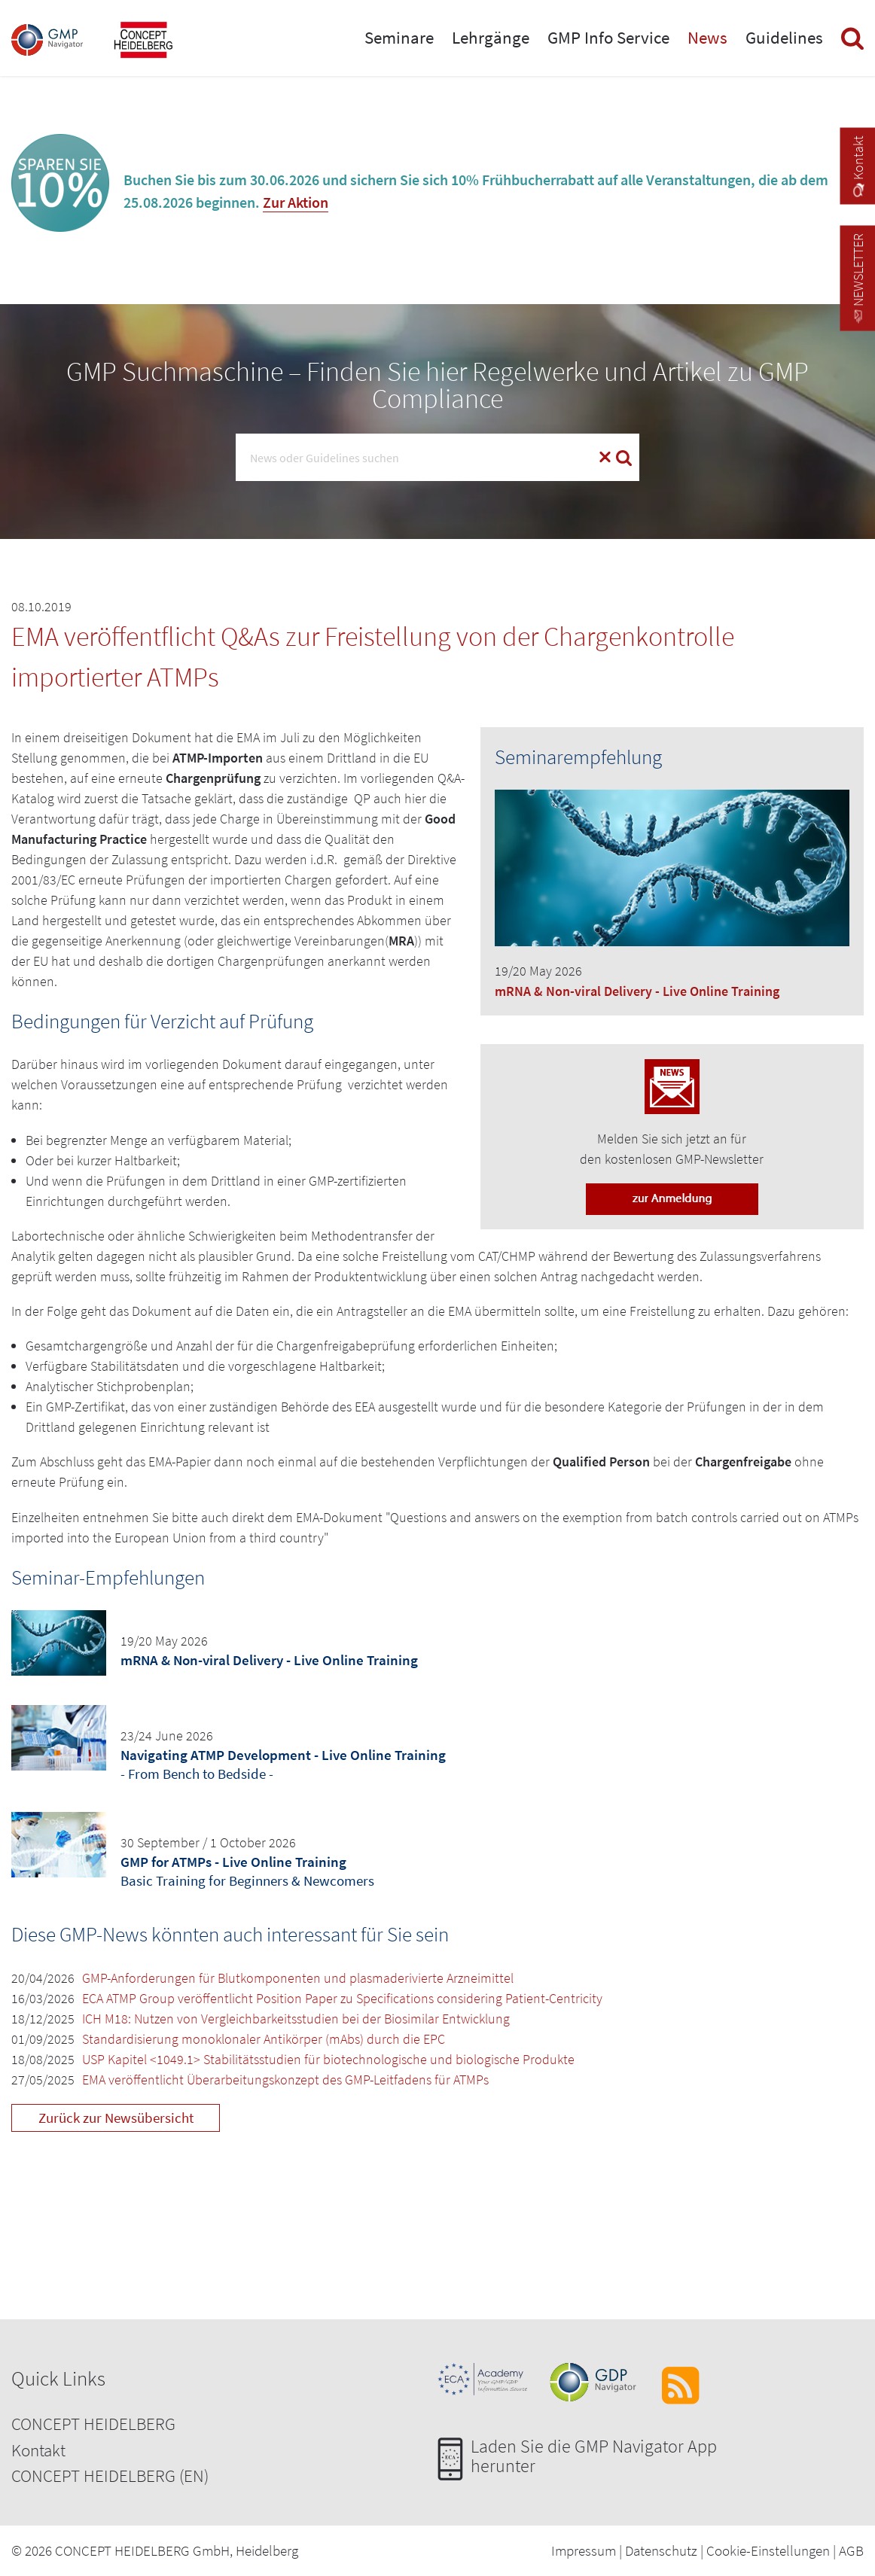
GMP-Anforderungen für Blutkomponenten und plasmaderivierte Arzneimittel (298, 1978)
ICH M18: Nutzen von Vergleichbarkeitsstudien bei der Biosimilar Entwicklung (296, 2018)
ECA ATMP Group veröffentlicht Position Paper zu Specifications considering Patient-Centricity (342, 1998)
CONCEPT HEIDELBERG (93, 2423)
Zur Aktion (295, 202)
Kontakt (38, 2450)
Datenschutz (661, 2550)
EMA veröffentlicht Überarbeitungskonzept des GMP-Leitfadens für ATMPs (285, 2079)
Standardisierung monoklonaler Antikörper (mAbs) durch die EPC (263, 2039)
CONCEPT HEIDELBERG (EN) (110, 2475)
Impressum (583, 2550)
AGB (851, 2550)
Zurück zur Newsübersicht (116, 2118)
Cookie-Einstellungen (768, 2550)
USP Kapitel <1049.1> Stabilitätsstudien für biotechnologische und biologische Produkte (328, 2059)
